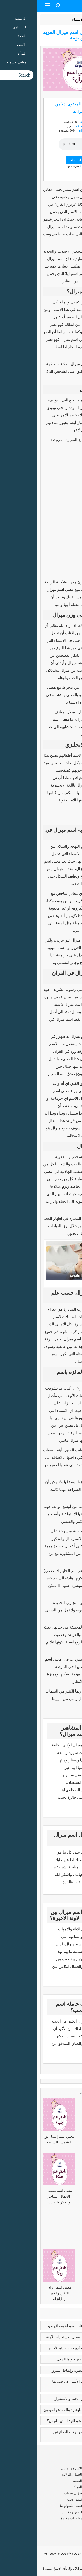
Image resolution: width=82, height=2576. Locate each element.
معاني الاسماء (46, 19)
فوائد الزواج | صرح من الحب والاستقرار (47, 2399)
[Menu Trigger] (10, 6)
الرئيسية (67, 19)
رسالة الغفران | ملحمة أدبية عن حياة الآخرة (44, 2348)
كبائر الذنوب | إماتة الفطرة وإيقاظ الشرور (45, 2370)
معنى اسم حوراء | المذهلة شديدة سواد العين (60, 2142)
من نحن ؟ (72, 2533)
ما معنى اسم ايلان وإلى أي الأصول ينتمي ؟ (42, 2568)
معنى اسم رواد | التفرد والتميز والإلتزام (22, 2293)
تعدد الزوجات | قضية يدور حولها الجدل (48, 2359)
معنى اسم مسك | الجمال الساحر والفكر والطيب (22, 2196)
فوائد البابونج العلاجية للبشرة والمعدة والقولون (41, 2410)
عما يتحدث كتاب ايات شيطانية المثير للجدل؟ (44, 2421)
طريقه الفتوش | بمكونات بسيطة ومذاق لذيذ (43, 2326)
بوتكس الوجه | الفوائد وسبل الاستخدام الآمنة (43, 2337)
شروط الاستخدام (67, 2540)
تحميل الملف (41, 160)
